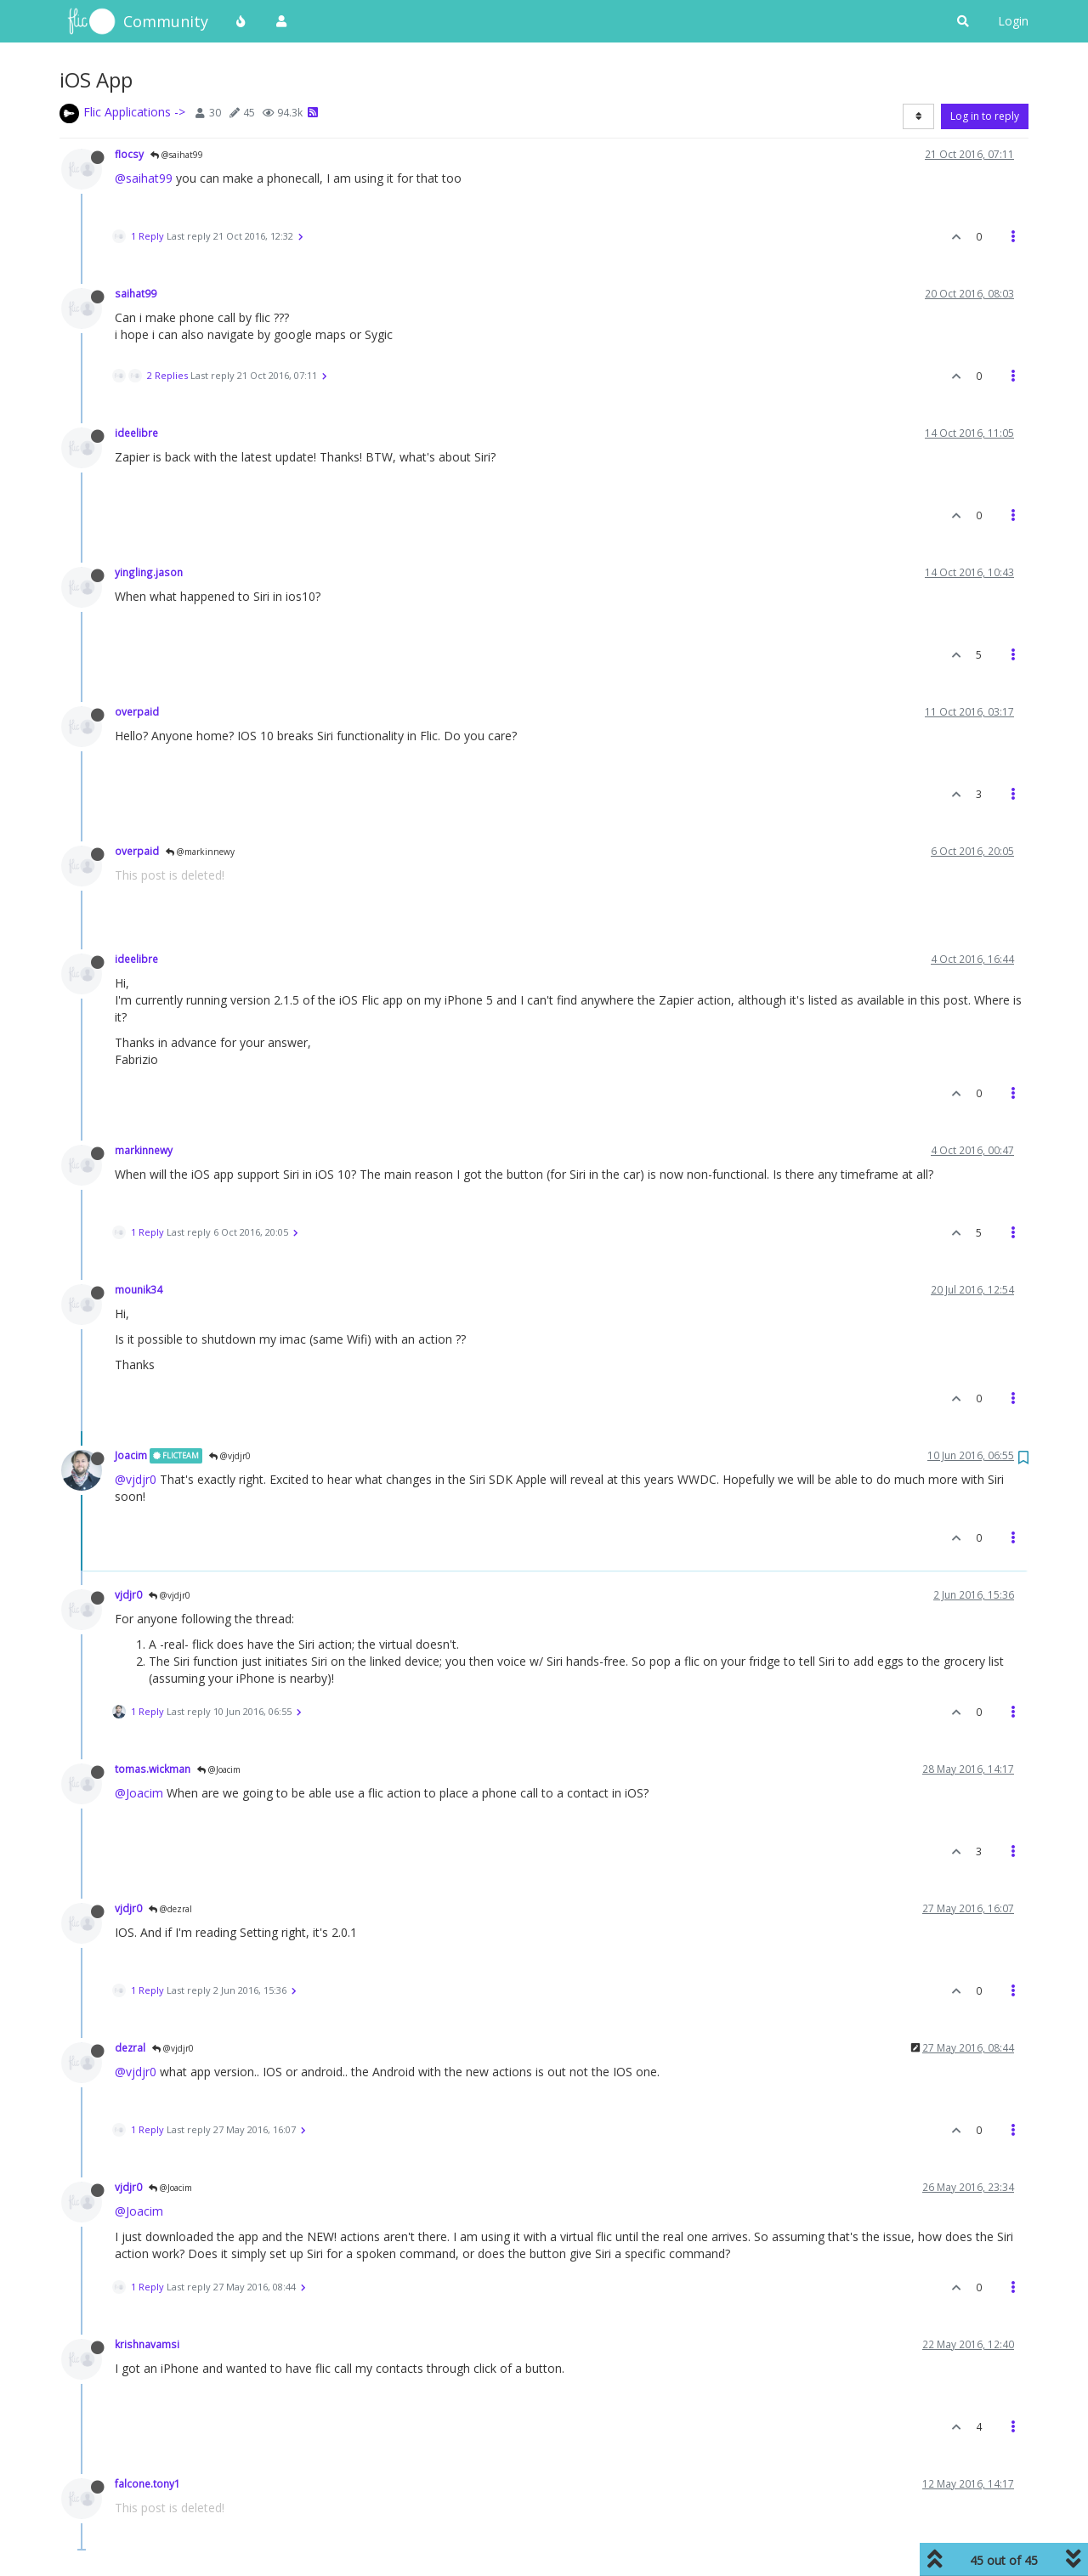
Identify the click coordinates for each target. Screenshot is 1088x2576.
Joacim (131, 1455)
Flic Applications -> (134, 112)
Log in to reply (984, 116)
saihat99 (135, 293)
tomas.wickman (152, 1768)
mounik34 (138, 1289)
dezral (130, 2047)
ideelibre (136, 432)
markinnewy (144, 1150)
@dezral (170, 1909)
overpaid (137, 711)
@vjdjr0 (230, 1456)
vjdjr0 (128, 1594)
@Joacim (219, 1769)
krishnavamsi (147, 2344)
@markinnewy (200, 852)
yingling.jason (149, 572)
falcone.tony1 (147, 2483)
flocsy (129, 154)
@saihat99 (176, 155)
